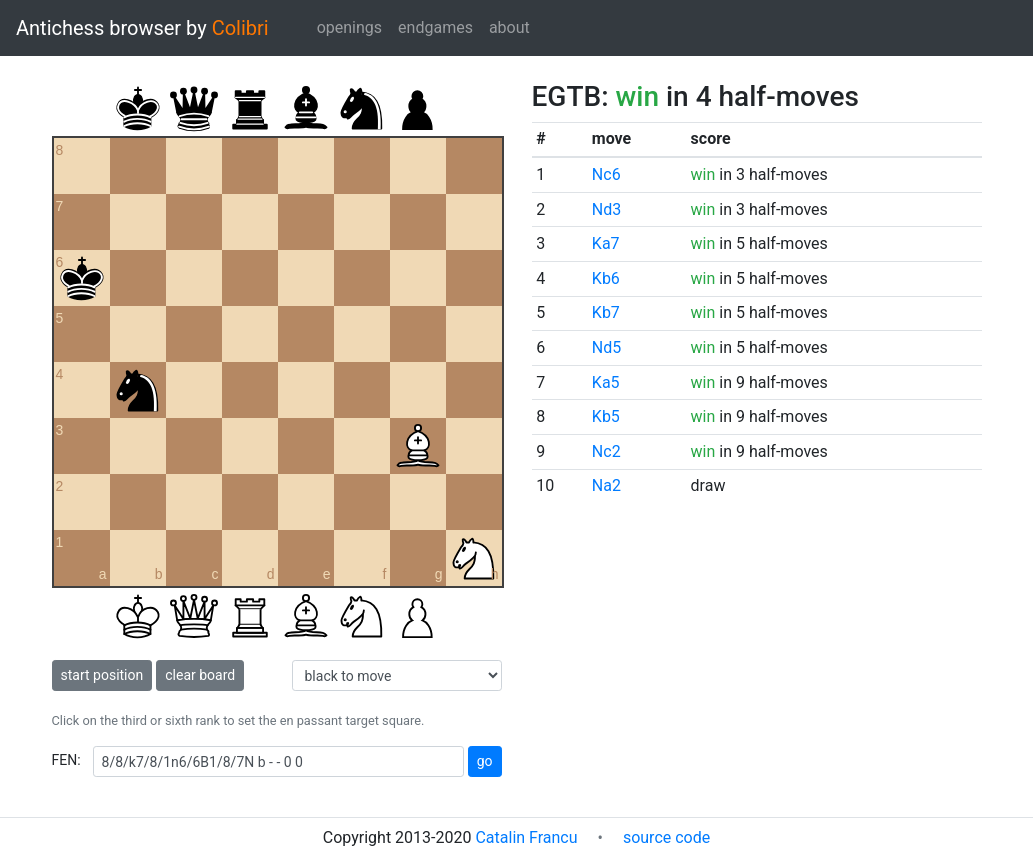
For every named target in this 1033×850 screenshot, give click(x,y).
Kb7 (606, 312)
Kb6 (606, 278)
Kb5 (606, 416)
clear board (200, 675)
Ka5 (606, 382)
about (509, 27)
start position (102, 675)
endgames (435, 27)
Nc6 (606, 174)
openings (349, 27)
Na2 (606, 485)
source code (666, 837)
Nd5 (606, 347)
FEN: (66, 760)
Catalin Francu (526, 837)
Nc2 (606, 451)
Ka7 (606, 243)
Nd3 (606, 209)
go (485, 761)
